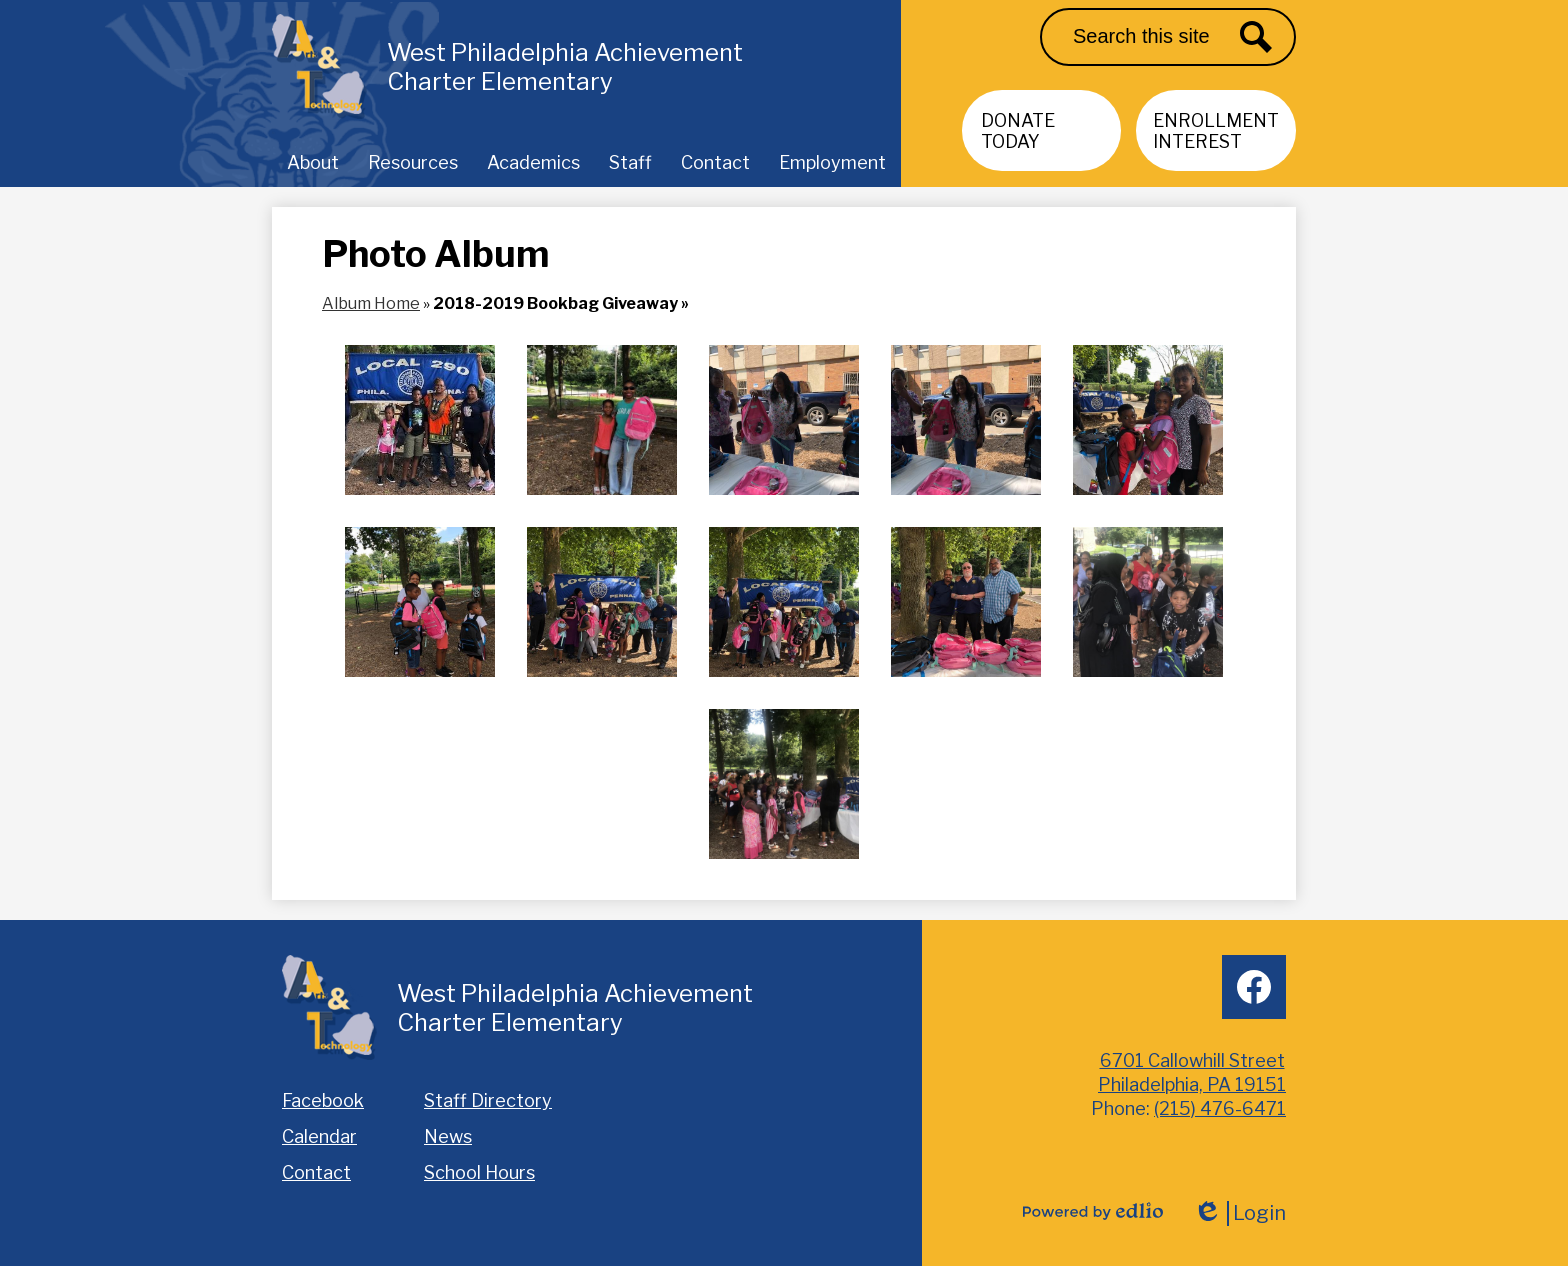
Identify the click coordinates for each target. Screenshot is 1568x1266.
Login (1239, 1213)
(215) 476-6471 (1220, 1108)
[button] (313, 162)
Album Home (371, 303)
